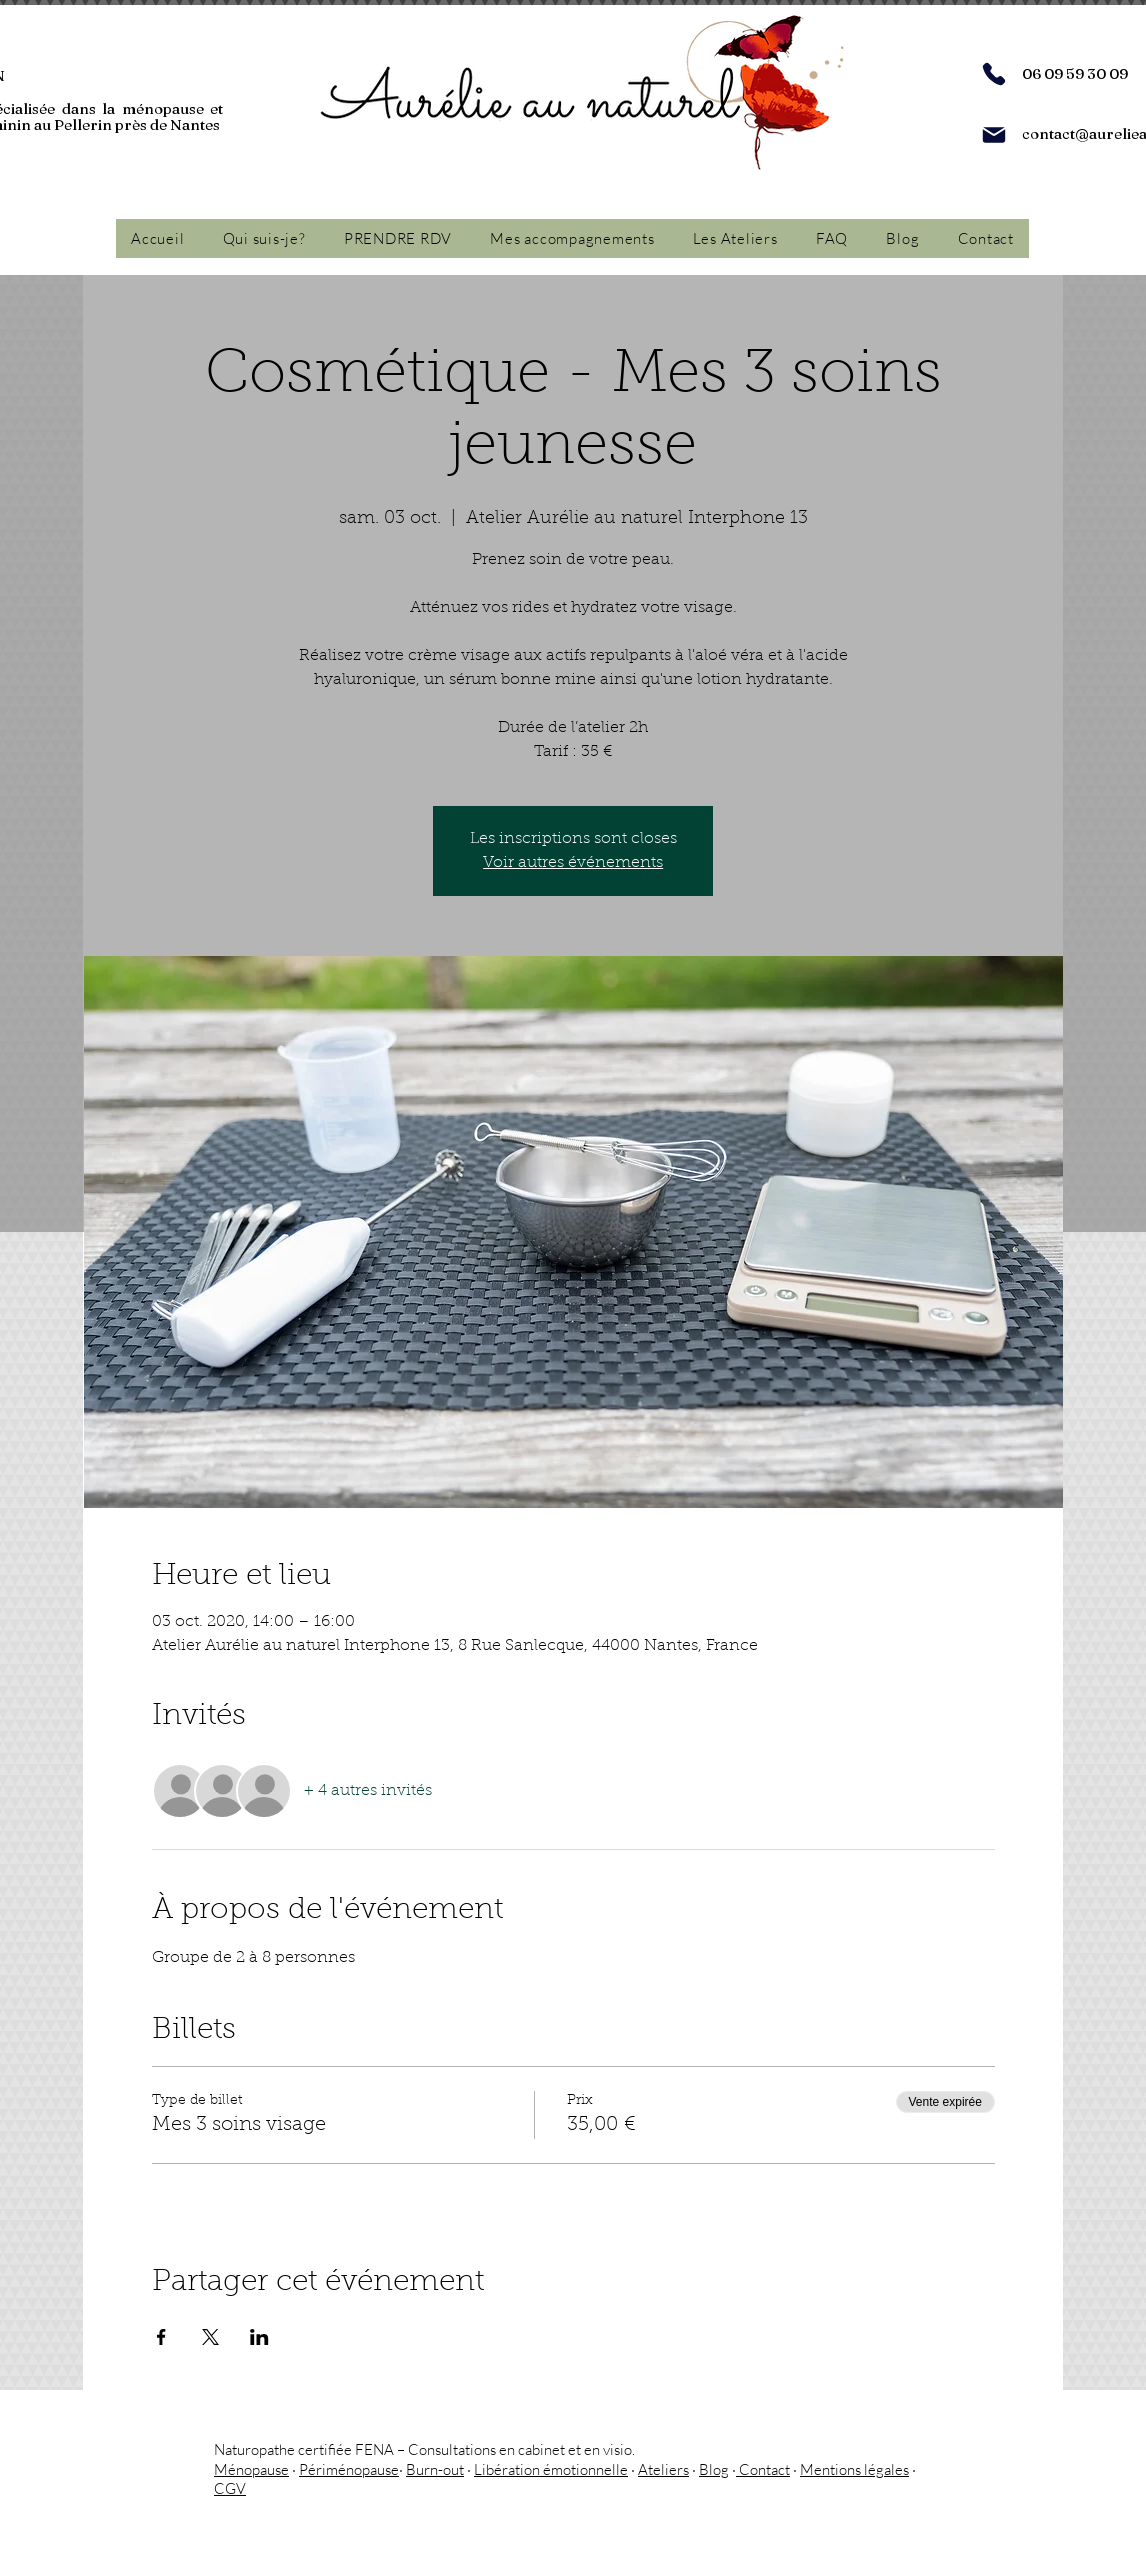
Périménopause (349, 2469)
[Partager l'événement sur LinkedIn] (259, 2337)
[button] (572, 238)
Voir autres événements (573, 863)
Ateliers (663, 2469)
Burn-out (435, 2469)
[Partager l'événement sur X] (210, 2337)
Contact (763, 2469)
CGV (230, 2488)
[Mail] (994, 135)
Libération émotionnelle (551, 2469)
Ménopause (251, 2469)
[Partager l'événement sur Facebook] (161, 2337)
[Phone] (994, 74)
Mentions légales (854, 2469)
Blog (714, 2469)
